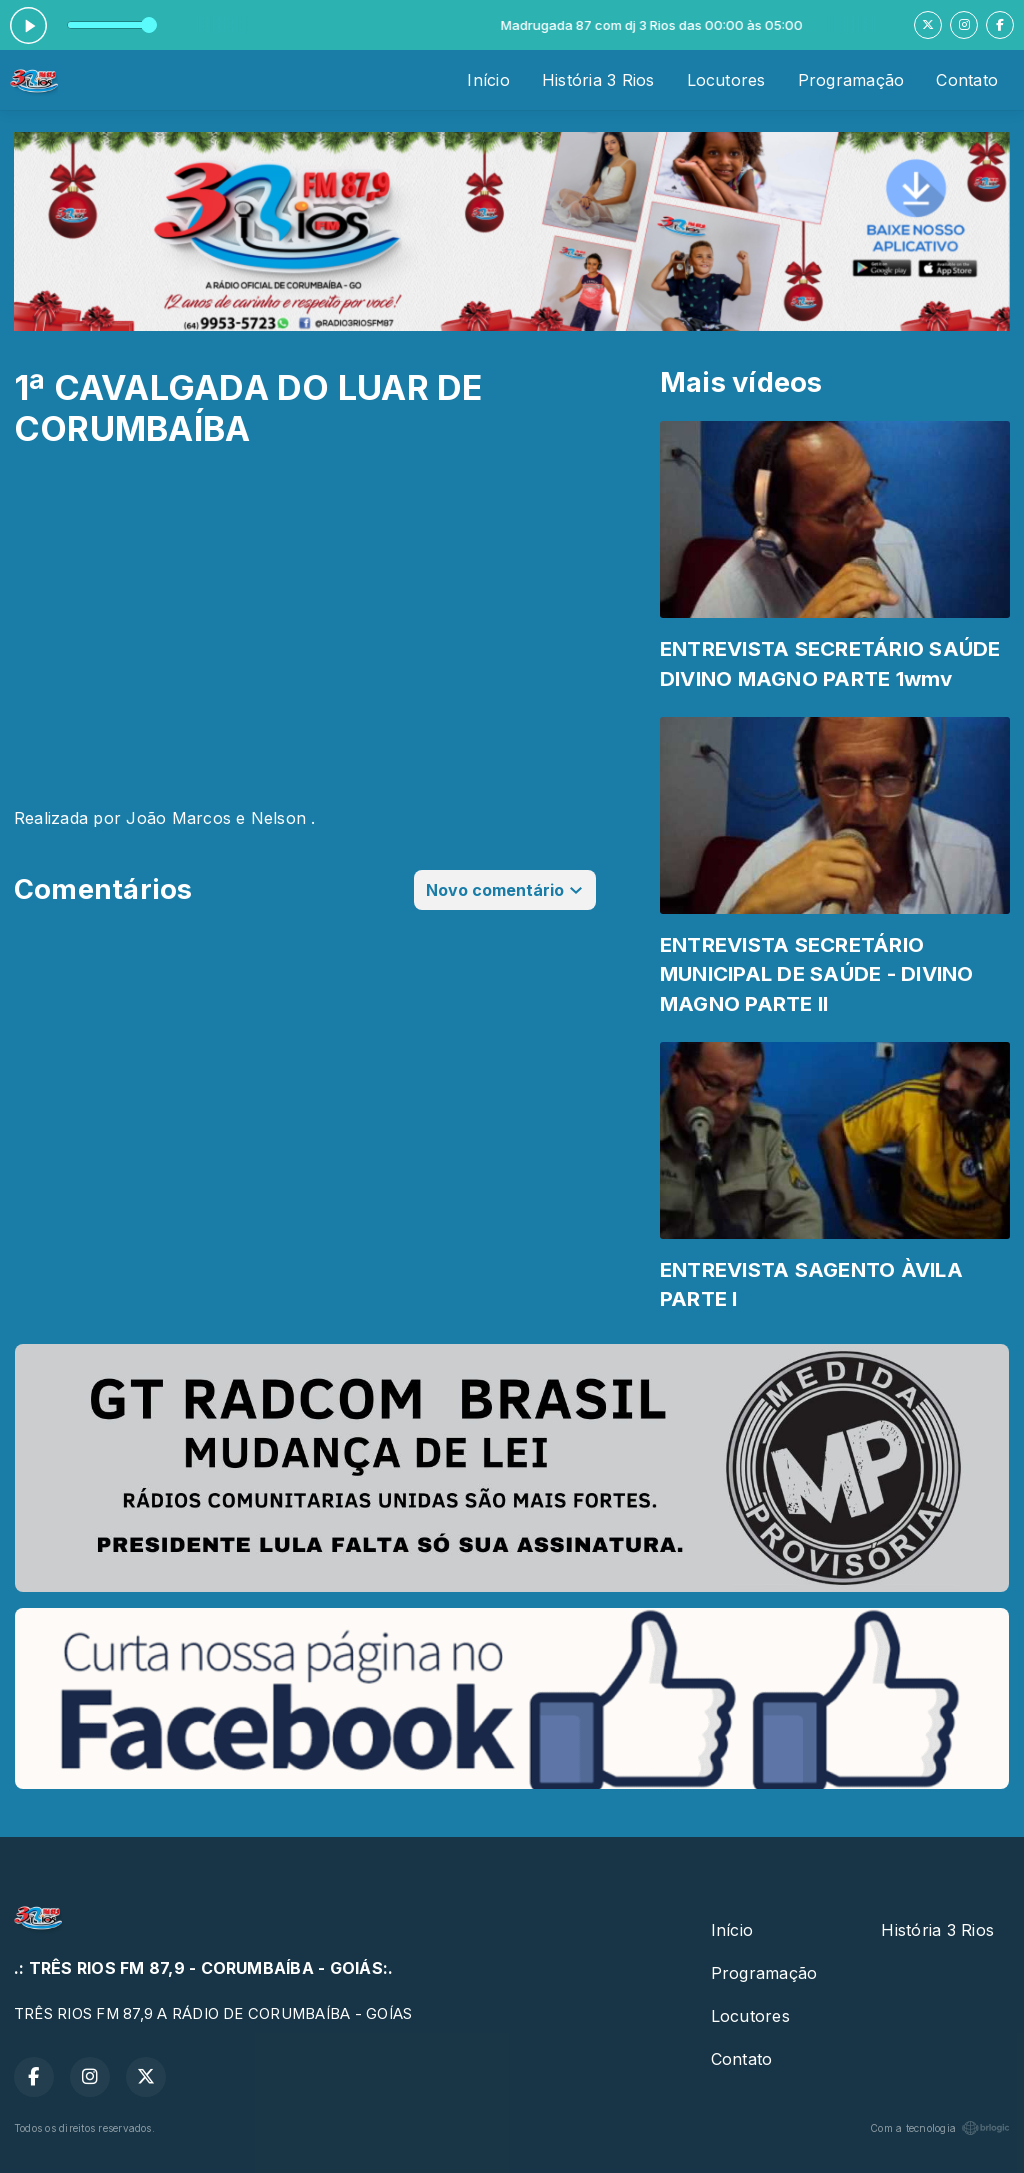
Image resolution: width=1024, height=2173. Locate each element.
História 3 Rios (598, 80)
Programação (851, 80)
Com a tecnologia (940, 2128)
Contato (967, 80)
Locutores (726, 80)
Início (488, 80)
